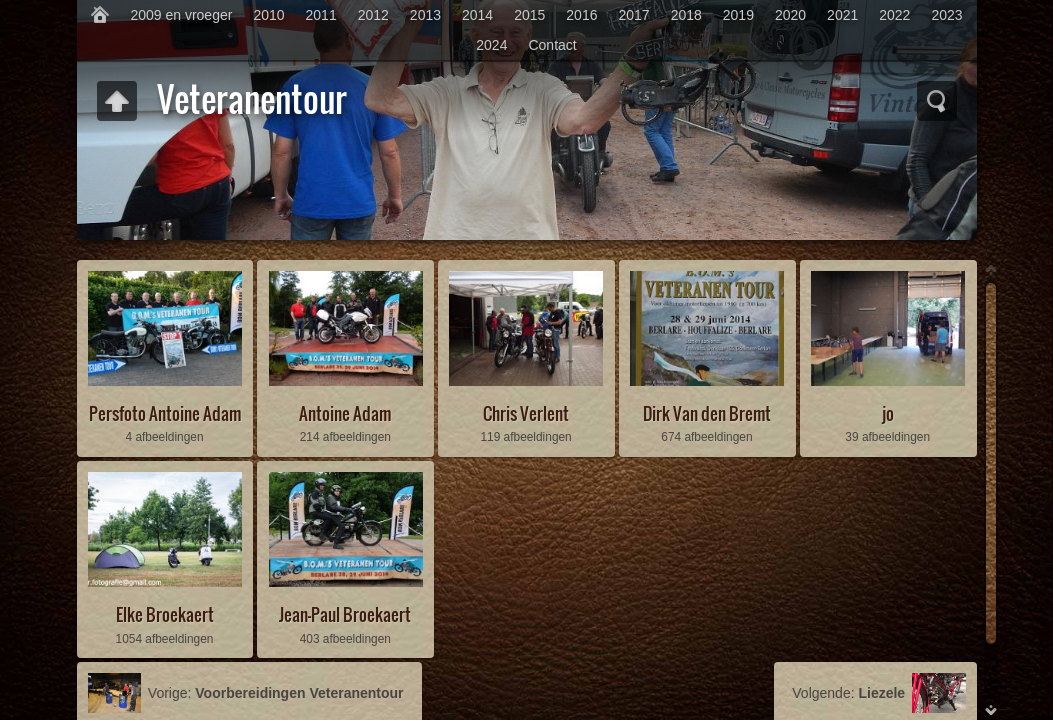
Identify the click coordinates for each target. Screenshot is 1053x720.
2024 (491, 45)
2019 (738, 15)
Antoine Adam (345, 413)
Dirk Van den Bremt (707, 413)
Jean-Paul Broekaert (345, 614)
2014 (477, 15)
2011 (321, 15)
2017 (633, 15)
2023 (946, 15)
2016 (581, 15)
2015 (529, 15)
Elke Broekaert (165, 614)
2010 (268, 15)
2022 (894, 15)
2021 (842, 15)
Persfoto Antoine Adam (165, 413)
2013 (425, 15)
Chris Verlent (526, 413)
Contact (552, 45)
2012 (373, 15)
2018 (686, 15)
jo (888, 413)
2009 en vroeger (181, 15)
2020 (790, 15)
